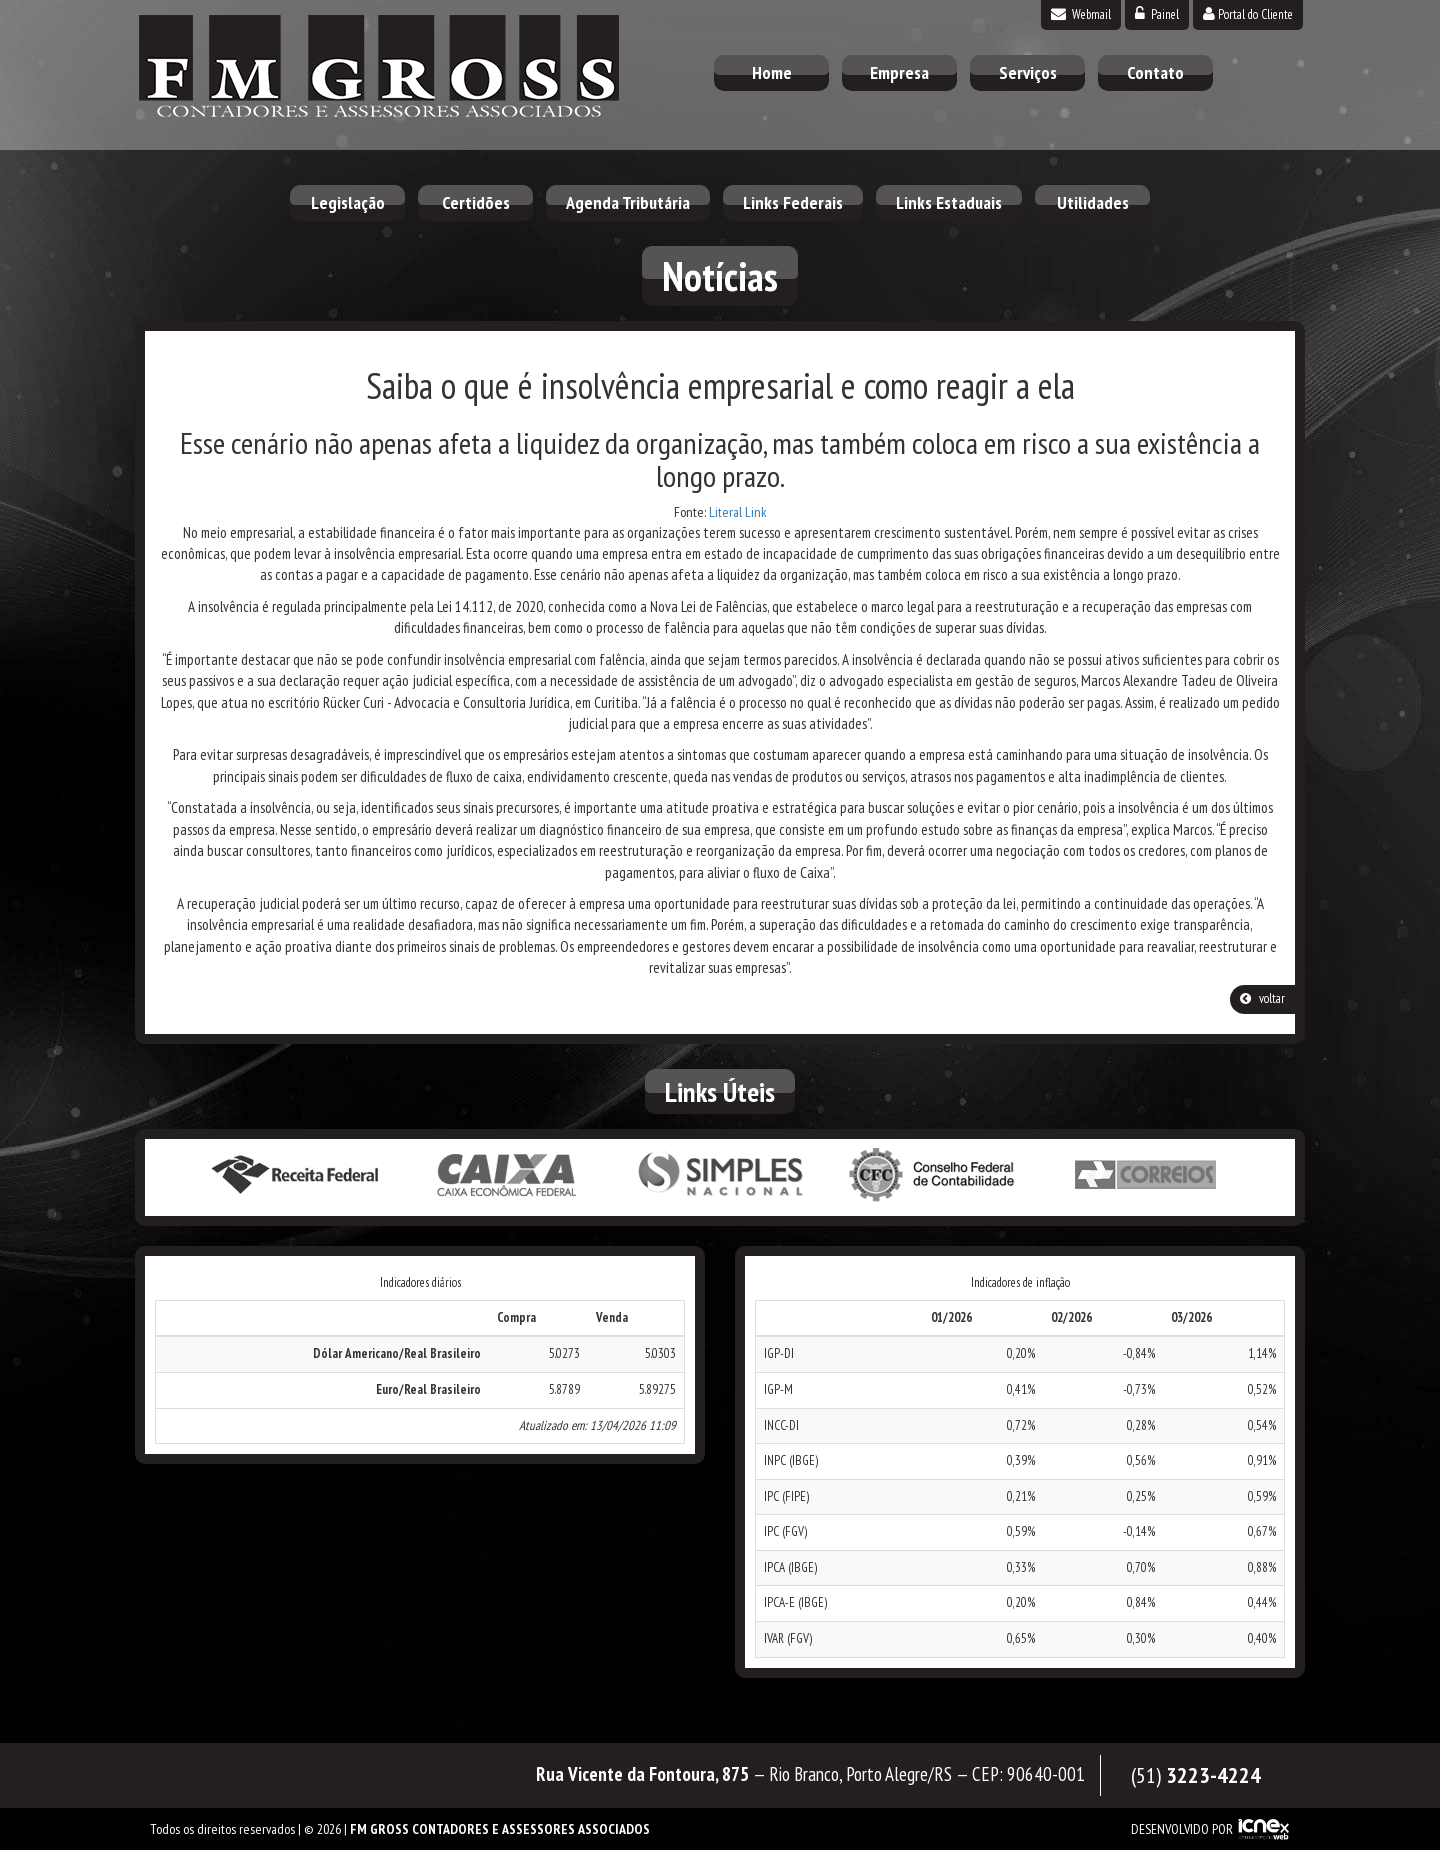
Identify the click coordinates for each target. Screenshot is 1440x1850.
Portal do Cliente (1248, 14)
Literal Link (738, 512)
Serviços (1028, 72)
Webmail (1081, 14)
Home (772, 72)
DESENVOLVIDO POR (1182, 1829)
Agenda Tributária (628, 202)
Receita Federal (294, 1176)
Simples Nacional (720, 1176)
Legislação (348, 202)
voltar (1262, 998)
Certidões (476, 202)
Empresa (899, 72)
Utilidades (1093, 202)
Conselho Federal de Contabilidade (933, 1176)
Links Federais (793, 202)
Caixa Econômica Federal (507, 1176)
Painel (1157, 14)
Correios (1146, 1176)
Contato (1155, 72)
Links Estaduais (949, 202)
